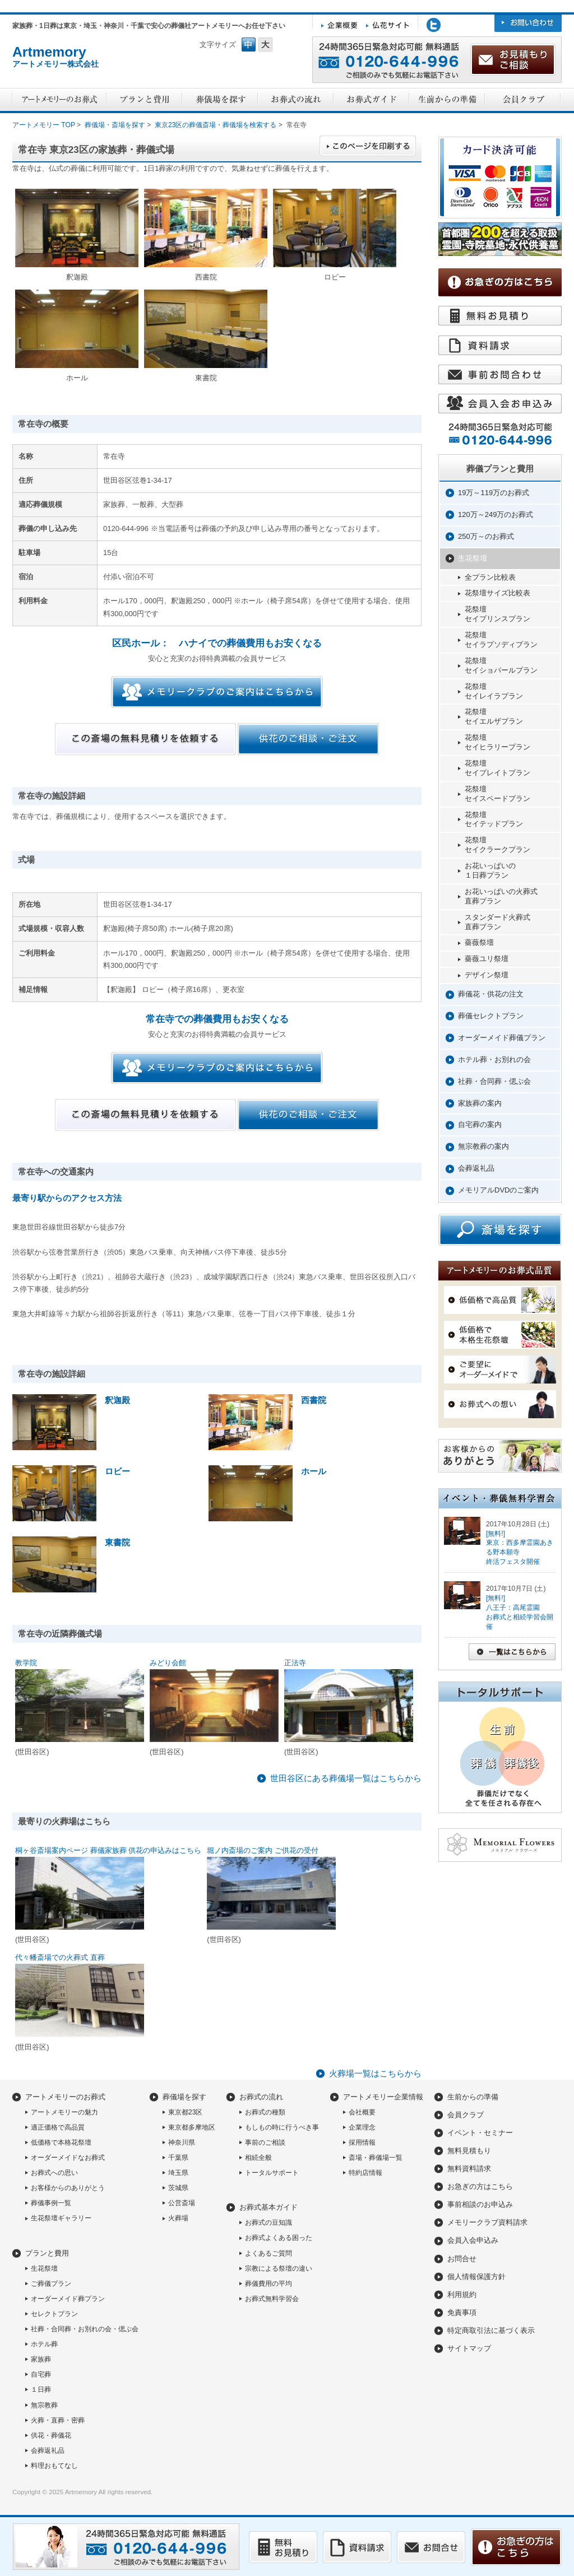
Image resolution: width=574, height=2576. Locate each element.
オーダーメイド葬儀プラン (501, 1037)
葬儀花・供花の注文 (491, 994)
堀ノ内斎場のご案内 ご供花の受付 (262, 1850)
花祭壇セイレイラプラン (494, 691)
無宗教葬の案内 (483, 1146)
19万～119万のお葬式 (493, 492)
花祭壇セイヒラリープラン (497, 742)
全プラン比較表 (490, 577)
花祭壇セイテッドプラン (494, 819)
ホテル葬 (44, 2344)
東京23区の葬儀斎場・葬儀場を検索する (215, 125)
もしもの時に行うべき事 (282, 2127)
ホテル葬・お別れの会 (494, 1059)
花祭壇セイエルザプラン (494, 716)
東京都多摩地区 (191, 2127)
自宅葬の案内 (480, 1124)
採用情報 (362, 2142)
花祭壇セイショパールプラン (501, 665)
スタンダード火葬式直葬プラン (497, 922)
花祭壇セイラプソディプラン (501, 640)
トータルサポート (272, 2173)
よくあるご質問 (268, 2253)
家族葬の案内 (480, 1103)
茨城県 (178, 2188)
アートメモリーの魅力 (64, 2112)
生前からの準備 (472, 2097)
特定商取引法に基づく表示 (491, 2330)
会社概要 (362, 2112)
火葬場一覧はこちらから (375, 2073)
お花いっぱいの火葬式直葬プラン (501, 896)
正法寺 (295, 1663)
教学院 (26, 1663)
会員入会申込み (472, 2240)
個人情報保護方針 (476, 2276)
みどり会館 (168, 1663)
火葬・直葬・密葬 (58, 2420)
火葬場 (178, 2218)
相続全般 (258, 2158)
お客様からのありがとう (68, 2188)
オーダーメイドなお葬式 (68, 2158)
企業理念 (362, 2127)
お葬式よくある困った (278, 2238)
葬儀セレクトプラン (491, 1016)
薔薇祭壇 (479, 942)
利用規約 (461, 2294)
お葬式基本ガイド (268, 2207)
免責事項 (461, 2312)
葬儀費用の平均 (268, 2284)
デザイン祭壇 (486, 975)
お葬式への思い (54, 2173)
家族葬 (41, 2359)
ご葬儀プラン (51, 2284)
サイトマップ (469, 2348)
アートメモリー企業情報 (383, 2097)
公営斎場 (181, 2203)
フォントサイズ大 (265, 45)
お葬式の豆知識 (268, 2222)
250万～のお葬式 (486, 536)
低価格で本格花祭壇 (61, 2142)
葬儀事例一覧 (51, 2203)
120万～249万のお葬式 (495, 514)
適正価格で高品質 (58, 2127)
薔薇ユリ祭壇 (486, 958)
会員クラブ (465, 2115)
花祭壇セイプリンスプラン (497, 614)
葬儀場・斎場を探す (115, 125)
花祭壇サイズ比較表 (497, 593)
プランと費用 (47, 2253)
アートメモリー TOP (43, 125)
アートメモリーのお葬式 (65, 2097)
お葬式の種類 (265, 2112)
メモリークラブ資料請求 (487, 2222)
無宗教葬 (44, 2405)
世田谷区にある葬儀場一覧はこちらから (346, 1778)
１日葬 (41, 2389)
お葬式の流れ (261, 2097)
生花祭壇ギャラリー (61, 2218)
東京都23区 (185, 2112)
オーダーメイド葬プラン (68, 2299)
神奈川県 (181, 2142)
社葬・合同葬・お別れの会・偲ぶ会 (84, 2329)
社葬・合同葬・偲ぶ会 (494, 1081)
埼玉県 (178, 2173)
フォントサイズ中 (249, 45)
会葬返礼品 (476, 1168)
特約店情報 (365, 2173)
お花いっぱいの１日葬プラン (490, 870)
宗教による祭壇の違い (278, 2268)
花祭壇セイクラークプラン (497, 845)
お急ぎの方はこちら (480, 2186)
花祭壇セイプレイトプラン (497, 768)
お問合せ (461, 2258)
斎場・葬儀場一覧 (375, 2158)
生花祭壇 (472, 558)
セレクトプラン (54, 2314)
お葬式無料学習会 (272, 2299)
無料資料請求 (469, 2168)
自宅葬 (41, 2374)
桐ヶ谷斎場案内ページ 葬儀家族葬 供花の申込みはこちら (108, 1850)
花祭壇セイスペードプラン (497, 794)
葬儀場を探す (184, 2097)
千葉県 (178, 2158)
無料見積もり (469, 2150)
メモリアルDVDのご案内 (498, 1190)
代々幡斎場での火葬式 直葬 (60, 1957)
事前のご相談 (265, 2142)
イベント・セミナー (480, 2132)
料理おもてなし (54, 2466)
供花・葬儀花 (51, 2435)
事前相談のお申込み (480, 2204)
